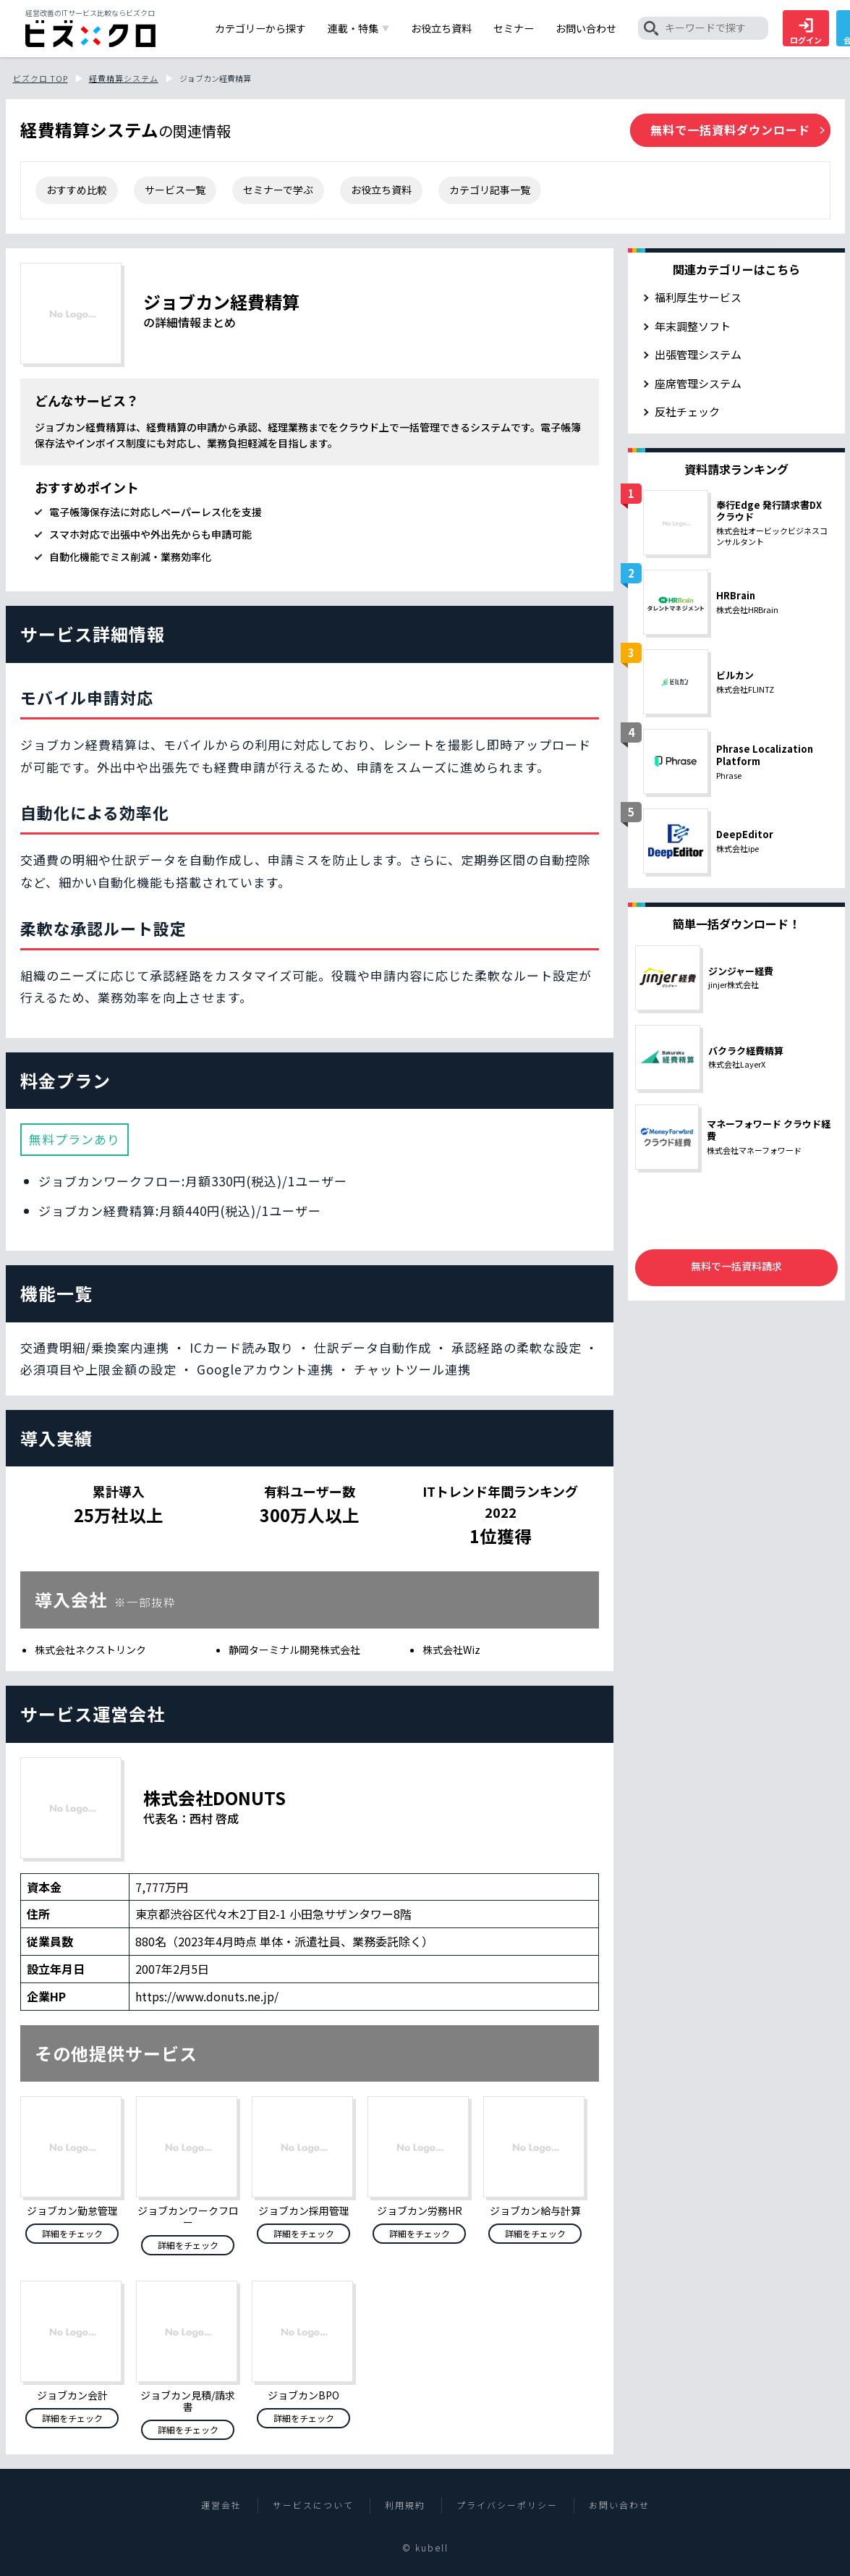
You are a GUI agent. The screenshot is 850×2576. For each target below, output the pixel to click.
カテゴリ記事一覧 (489, 189)
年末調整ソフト (693, 326)
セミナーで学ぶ (278, 189)
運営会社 (221, 2505)
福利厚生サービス (698, 297)
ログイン (806, 32)
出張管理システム (698, 354)
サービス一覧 (175, 189)
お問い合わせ (619, 2505)
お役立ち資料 (381, 189)
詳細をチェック (72, 2233)
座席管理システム (698, 383)
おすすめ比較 (76, 189)
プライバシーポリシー (507, 2505)
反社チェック (687, 411)
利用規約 (405, 2505)
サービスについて (313, 2505)
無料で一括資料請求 (736, 1266)
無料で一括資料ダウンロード (730, 129)
